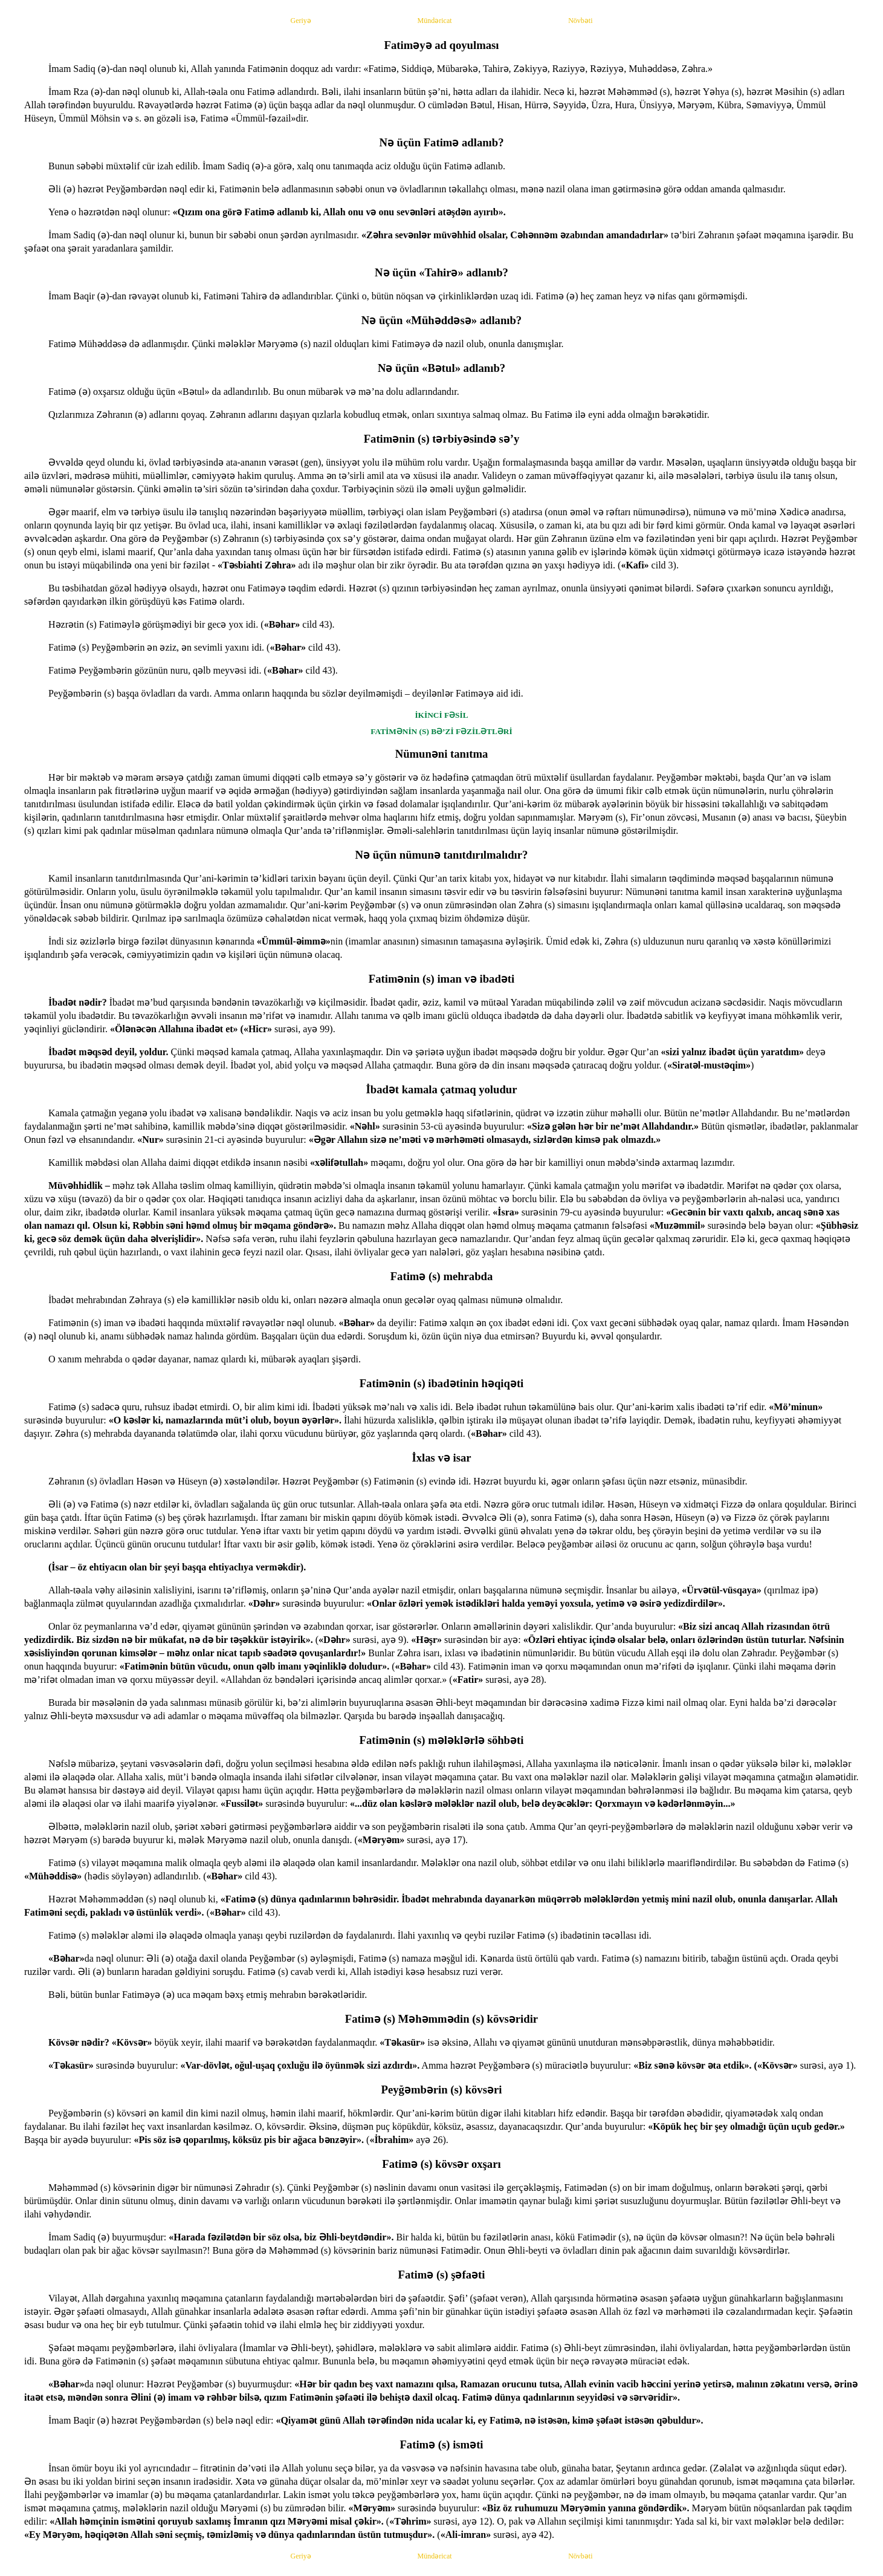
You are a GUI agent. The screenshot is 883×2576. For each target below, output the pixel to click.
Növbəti (580, 20)
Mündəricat (435, 20)
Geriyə (301, 20)
